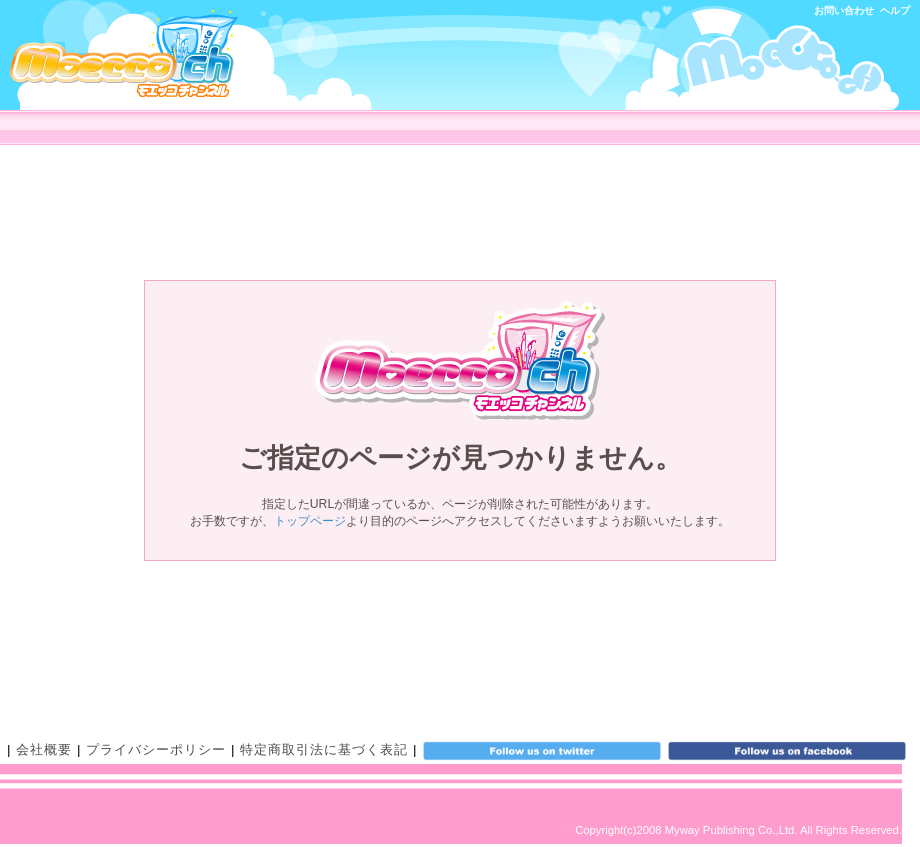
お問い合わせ (844, 10)
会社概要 (44, 749)
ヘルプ (895, 10)
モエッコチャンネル (124, 53)
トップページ (310, 521)
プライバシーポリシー (156, 749)
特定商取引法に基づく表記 (324, 749)
